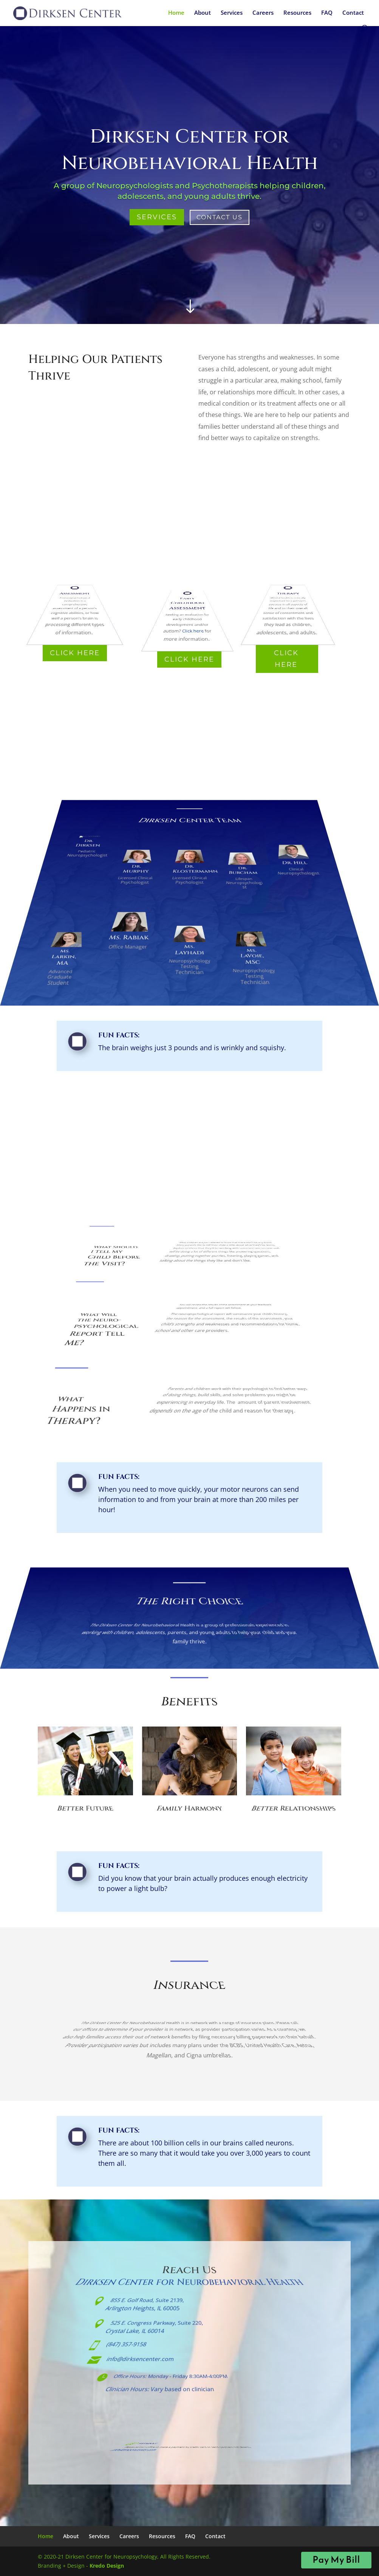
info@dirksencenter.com (146, 2361)
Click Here (75, 653)
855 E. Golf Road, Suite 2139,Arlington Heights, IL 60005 (146, 2308)
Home (176, 13)
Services (232, 13)
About (202, 13)
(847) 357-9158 (137, 2346)
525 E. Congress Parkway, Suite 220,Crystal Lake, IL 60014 (152, 2330)
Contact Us (219, 217)
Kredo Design (107, 2565)
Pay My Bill (336, 2560)
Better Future (85, 1813)
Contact (353, 13)
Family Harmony (189, 1813)
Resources (297, 13)
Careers (263, 13)
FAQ (327, 13)
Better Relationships (293, 1813)
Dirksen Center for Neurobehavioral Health (189, 2285)
